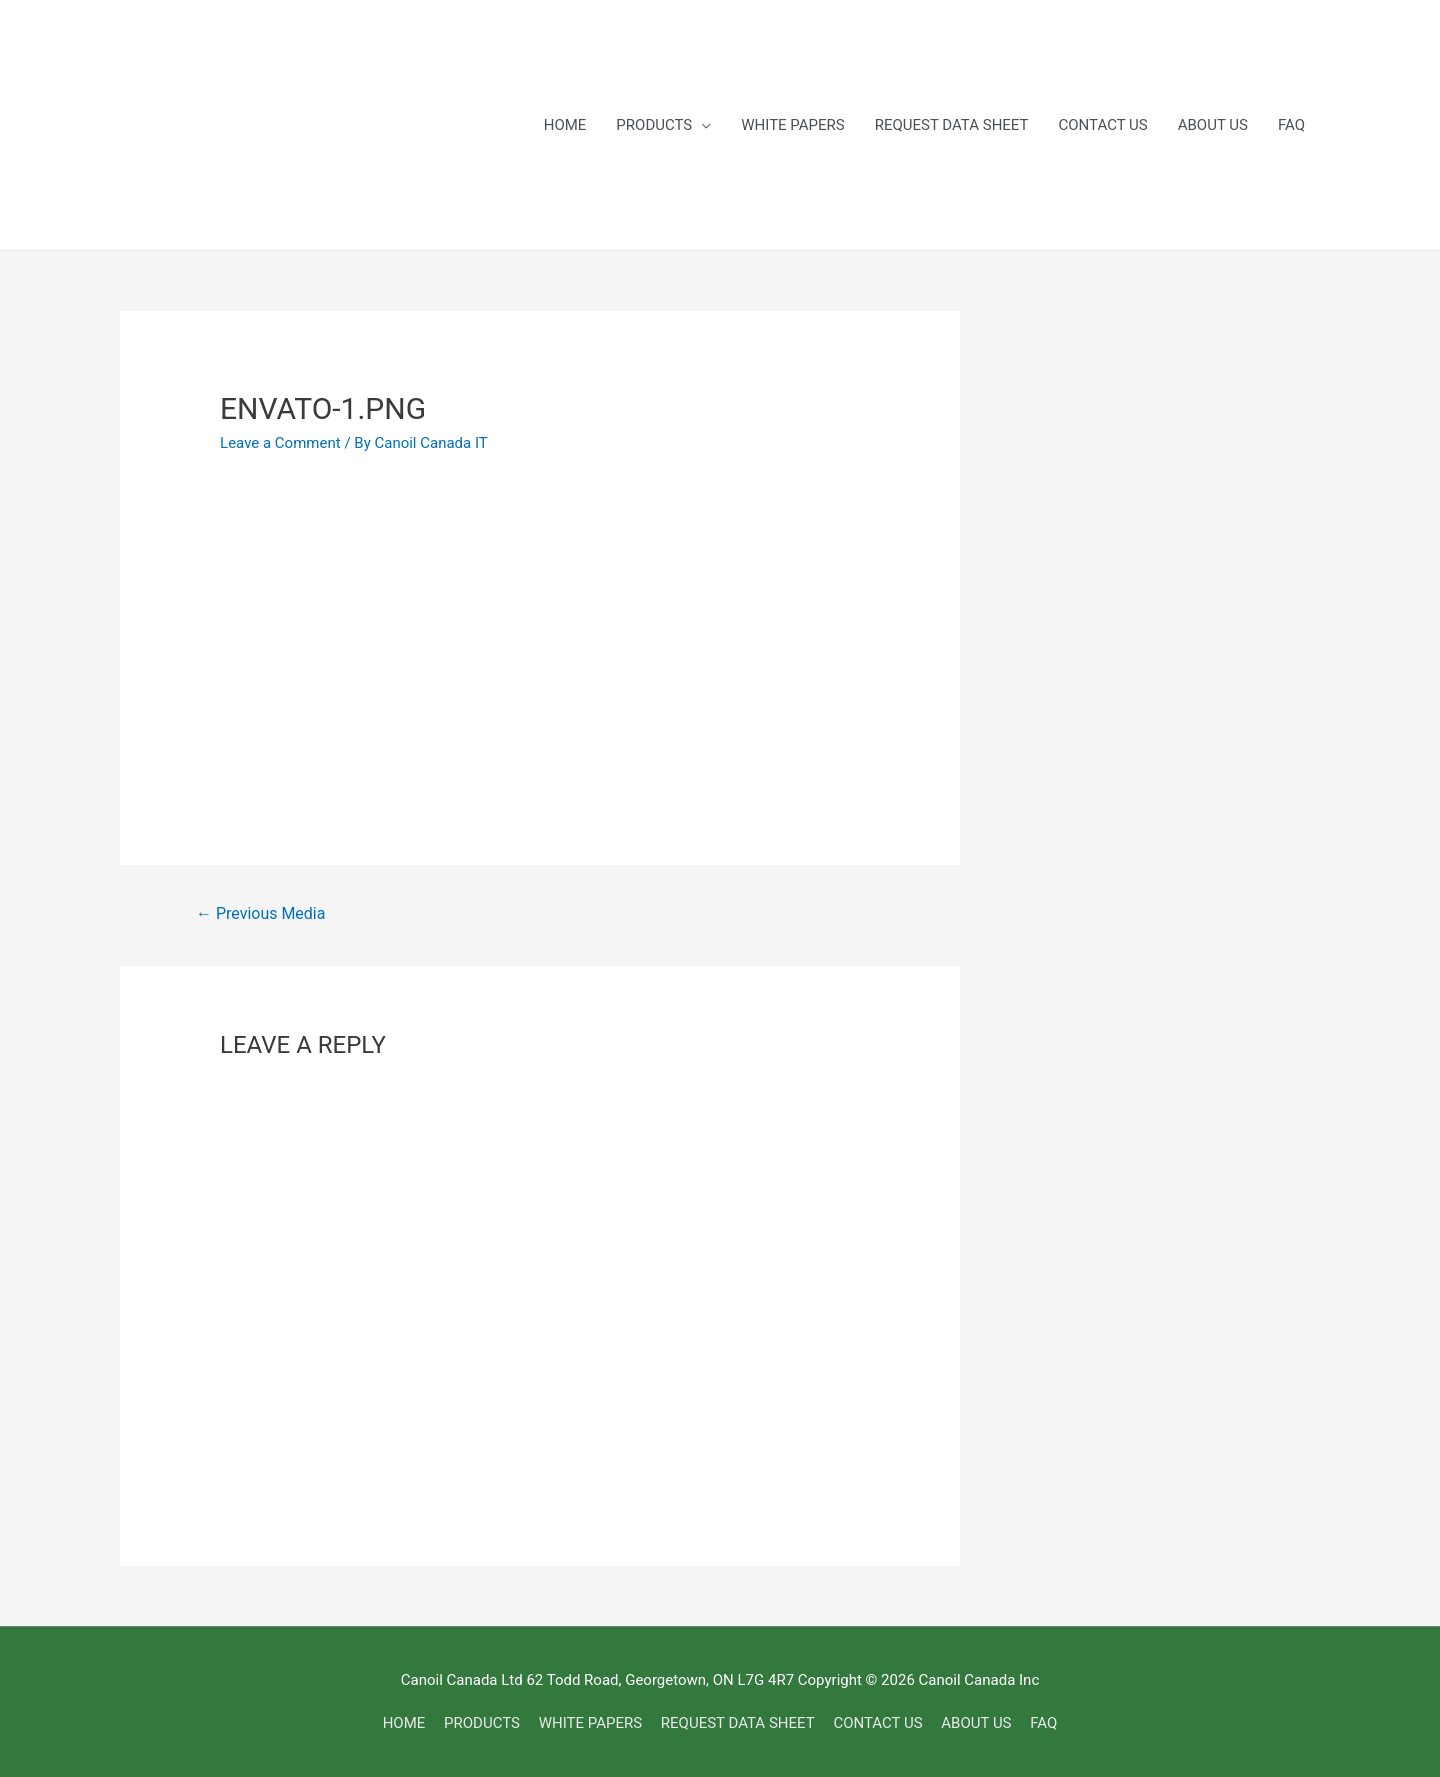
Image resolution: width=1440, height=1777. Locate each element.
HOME (565, 125)
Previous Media (260, 913)
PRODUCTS (654, 125)
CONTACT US (1103, 125)
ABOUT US (1213, 125)
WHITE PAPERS (792, 125)
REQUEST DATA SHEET (952, 125)
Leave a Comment (280, 443)
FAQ (1291, 125)
